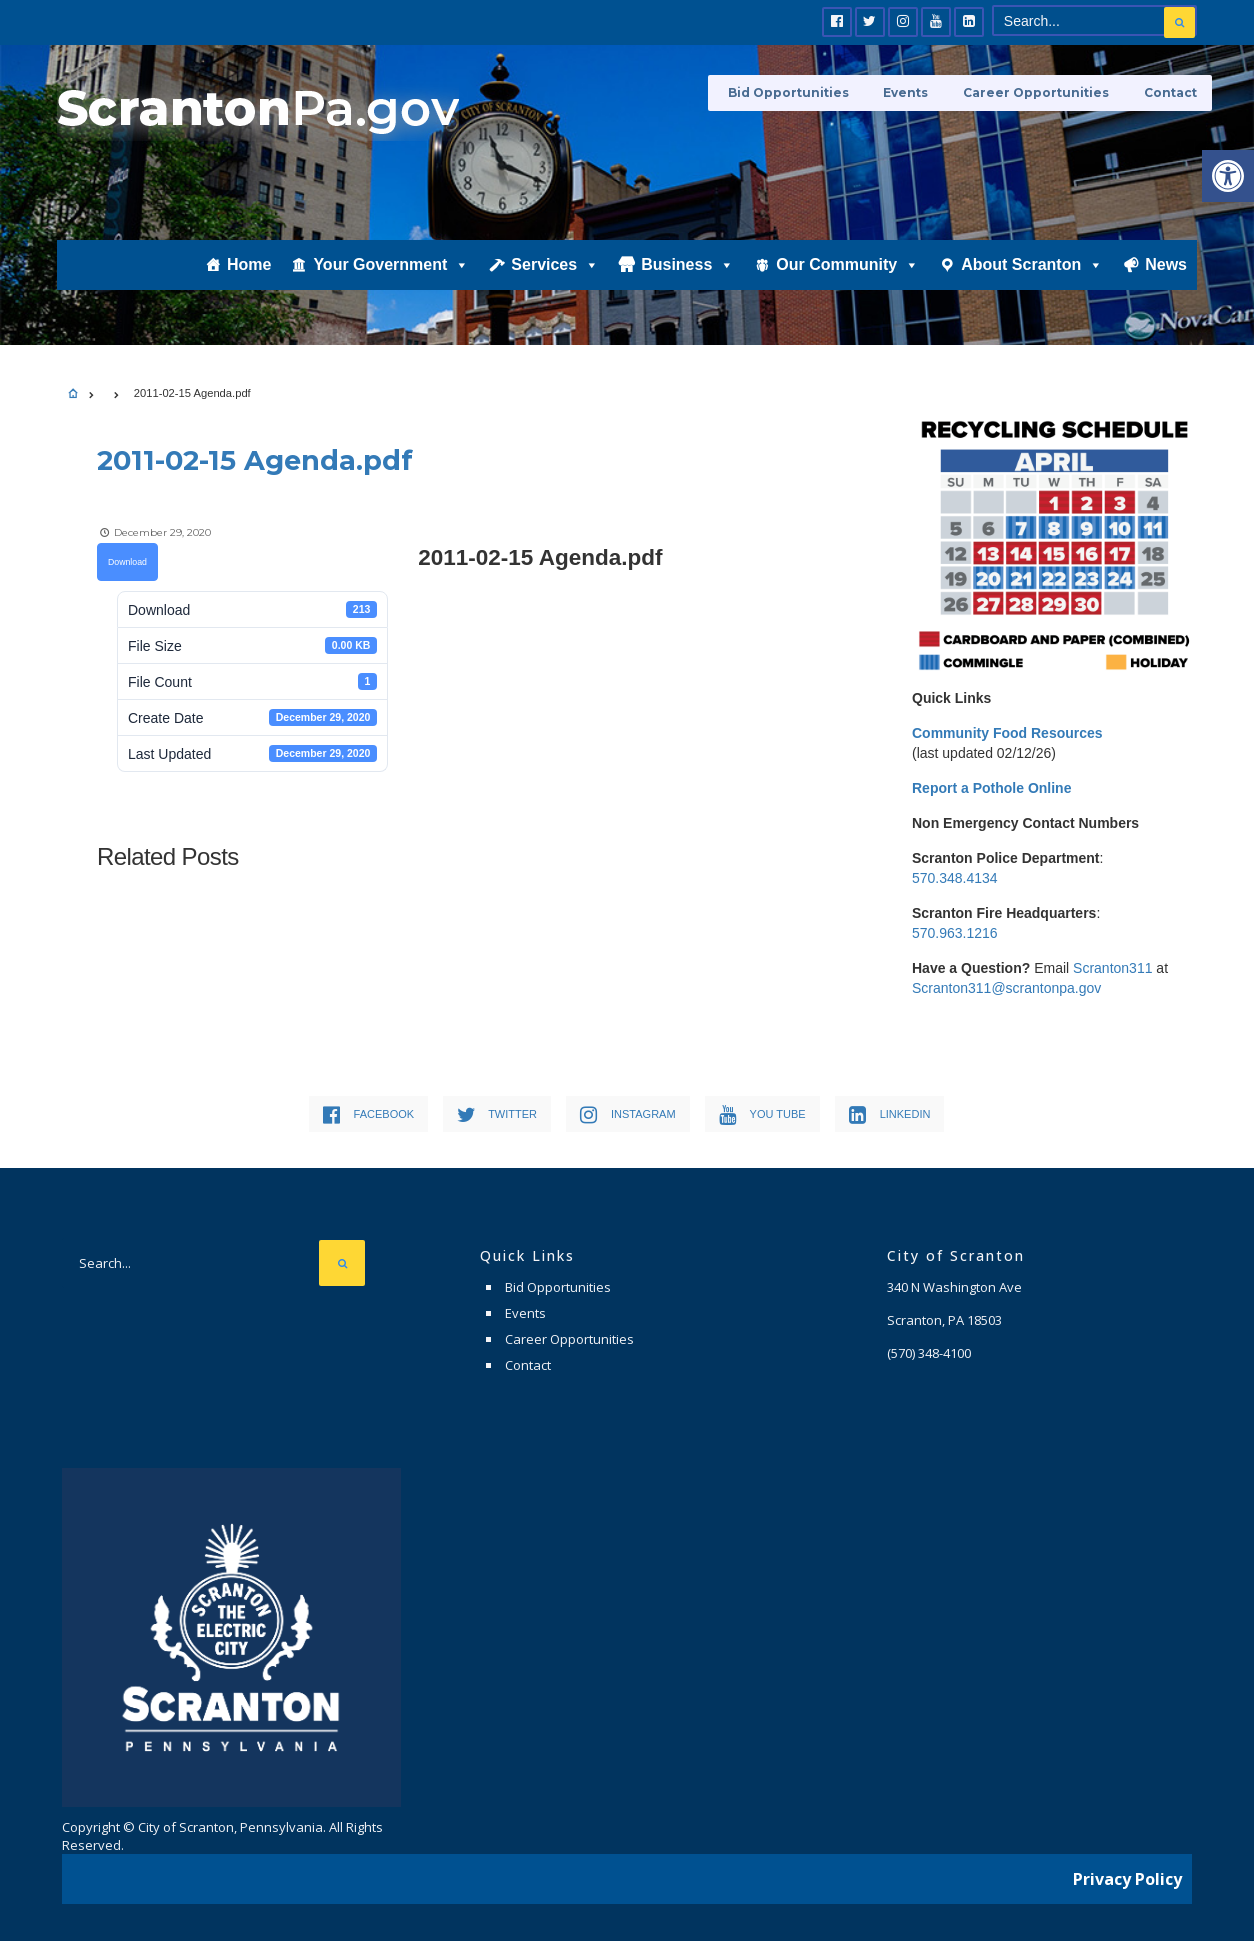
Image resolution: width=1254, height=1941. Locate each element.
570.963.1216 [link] (955, 933)
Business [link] (687, 277)
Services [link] (555, 277)
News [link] (1166, 276)
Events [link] (915, 92)
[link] (1228, 176)
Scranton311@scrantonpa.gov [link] (1006, 988)
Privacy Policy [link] (1127, 1876)
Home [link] (249, 276)
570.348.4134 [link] (955, 878)
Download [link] (127, 561)
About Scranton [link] (1032, 277)
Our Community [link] (847, 277)
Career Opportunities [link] (1041, 92)
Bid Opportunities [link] (802, 92)
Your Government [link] (391, 277)
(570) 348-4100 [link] (929, 1353)
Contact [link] (1170, 92)
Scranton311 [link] (1112, 968)
